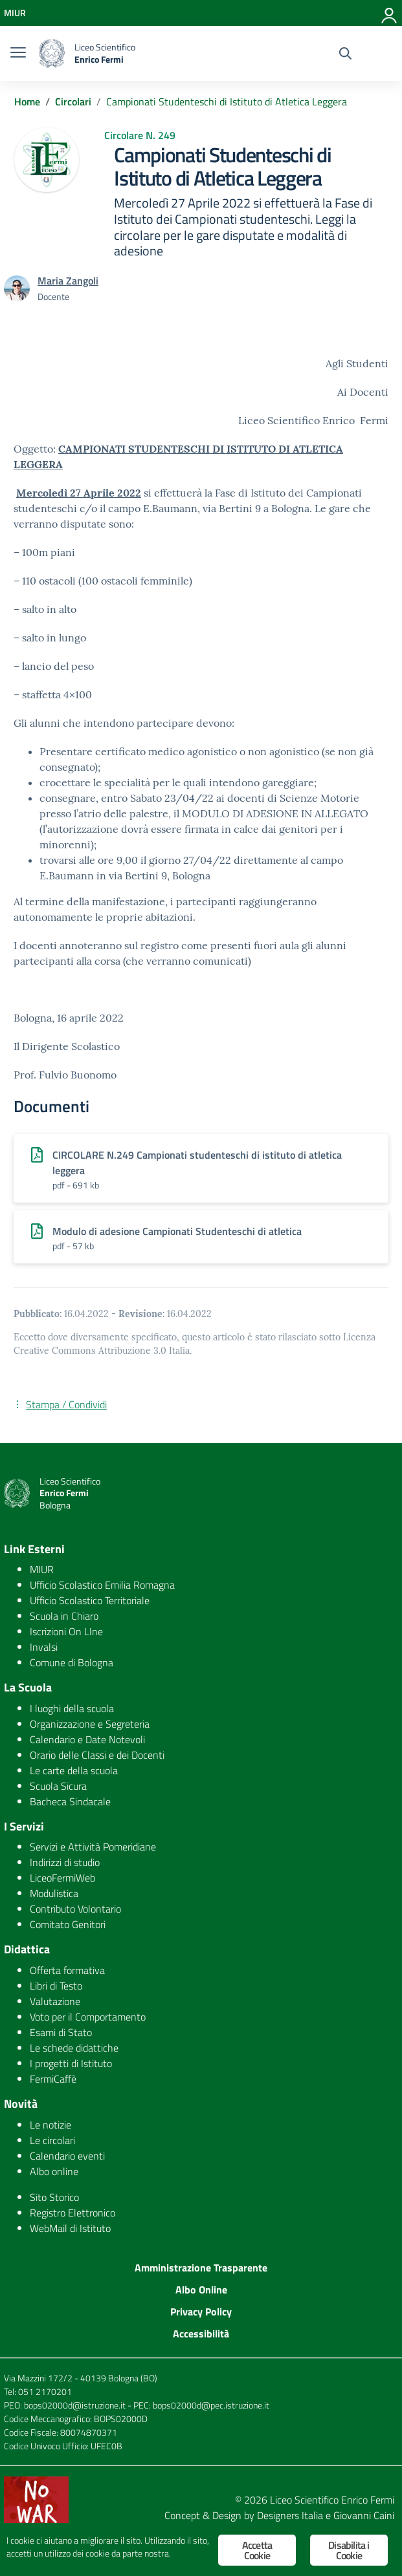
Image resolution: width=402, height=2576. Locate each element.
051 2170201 (45, 2391)
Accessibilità (201, 2333)
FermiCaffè (53, 2079)
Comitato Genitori (68, 1924)
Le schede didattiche (74, 2047)
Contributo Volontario (75, 1908)
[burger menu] (18, 53)
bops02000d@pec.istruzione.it (211, 2405)
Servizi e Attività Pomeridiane (93, 1846)
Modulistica (54, 1893)
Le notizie (50, 2124)
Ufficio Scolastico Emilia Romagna (102, 1585)
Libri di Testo (56, 1985)
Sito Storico (54, 2197)
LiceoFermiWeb (62, 1877)
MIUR (42, 1569)
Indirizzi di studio (65, 1862)
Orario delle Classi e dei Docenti (97, 1755)
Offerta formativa (67, 1970)
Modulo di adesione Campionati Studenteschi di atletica (177, 1231)
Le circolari (52, 2140)
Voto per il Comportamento (88, 2016)
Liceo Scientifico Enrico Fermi (332, 2499)
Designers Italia (290, 2515)
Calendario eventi (67, 2155)
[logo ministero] (52, 53)
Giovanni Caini (363, 2515)
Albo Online (201, 2289)
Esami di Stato (61, 2032)
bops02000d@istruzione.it (75, 2405)
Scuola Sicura (58, 1786)
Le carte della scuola (74, 1770)
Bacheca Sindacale (70, 1801)
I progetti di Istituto (71, 2063)
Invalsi (44, 1647)
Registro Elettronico (72, 2212)
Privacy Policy (201, 2311)
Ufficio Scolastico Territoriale (90, 1600)
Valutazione (55, 2001)
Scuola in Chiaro (64, 1616)
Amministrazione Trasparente (201, 2267)
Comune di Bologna (71, 1662)
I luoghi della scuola (72, 1708)
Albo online (54, 2171)
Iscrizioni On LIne (66, 1631)
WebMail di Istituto (70, 2228)
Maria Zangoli (68, 280)
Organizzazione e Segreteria (90, 1724)
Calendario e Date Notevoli (87, 1739)
